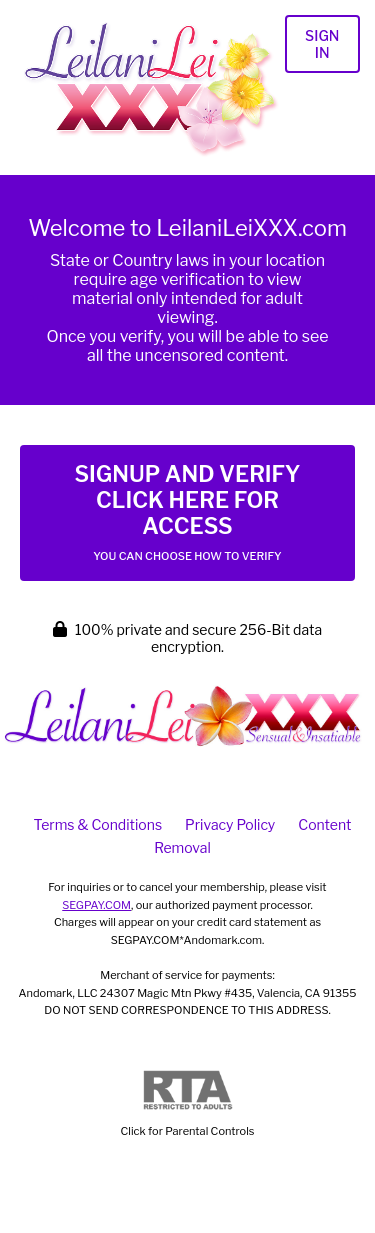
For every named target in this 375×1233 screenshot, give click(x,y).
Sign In (322, 44)
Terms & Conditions (98, 824)
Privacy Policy (230, 824)
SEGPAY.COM (96, 905)
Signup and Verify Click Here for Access (187, 512)
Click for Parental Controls (188, 1104)
